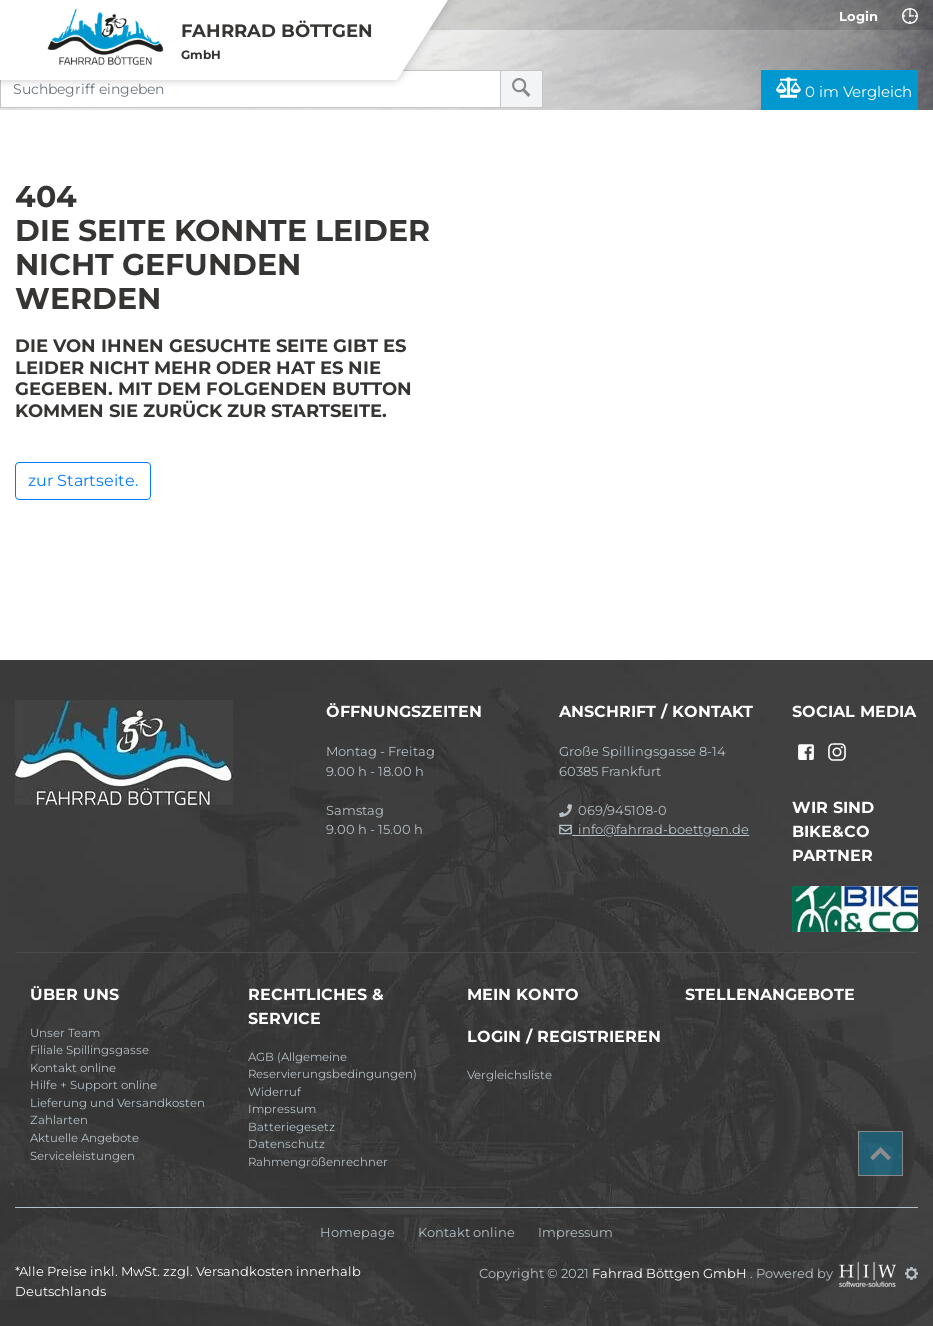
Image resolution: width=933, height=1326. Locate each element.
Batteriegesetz (291, 1127)
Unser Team (65, 1033)
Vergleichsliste (509, 1075)
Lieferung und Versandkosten (117, 1103)
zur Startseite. (83, 480)
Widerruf (274, 1092)
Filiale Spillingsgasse (89, 1050)
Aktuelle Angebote (84, 1138)
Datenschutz (286, 1144)
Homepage (357, 1232)
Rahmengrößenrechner (318, 1162)
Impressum (282, 1109)
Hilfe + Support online (93, 1085)
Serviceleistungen (82, 1156)
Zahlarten (59, 1120)
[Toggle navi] (22, 21)
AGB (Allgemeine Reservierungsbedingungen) (332, 1066)
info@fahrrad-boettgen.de (654, 829)
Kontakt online (73, 1068)
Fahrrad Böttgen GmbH (671, 1273)
